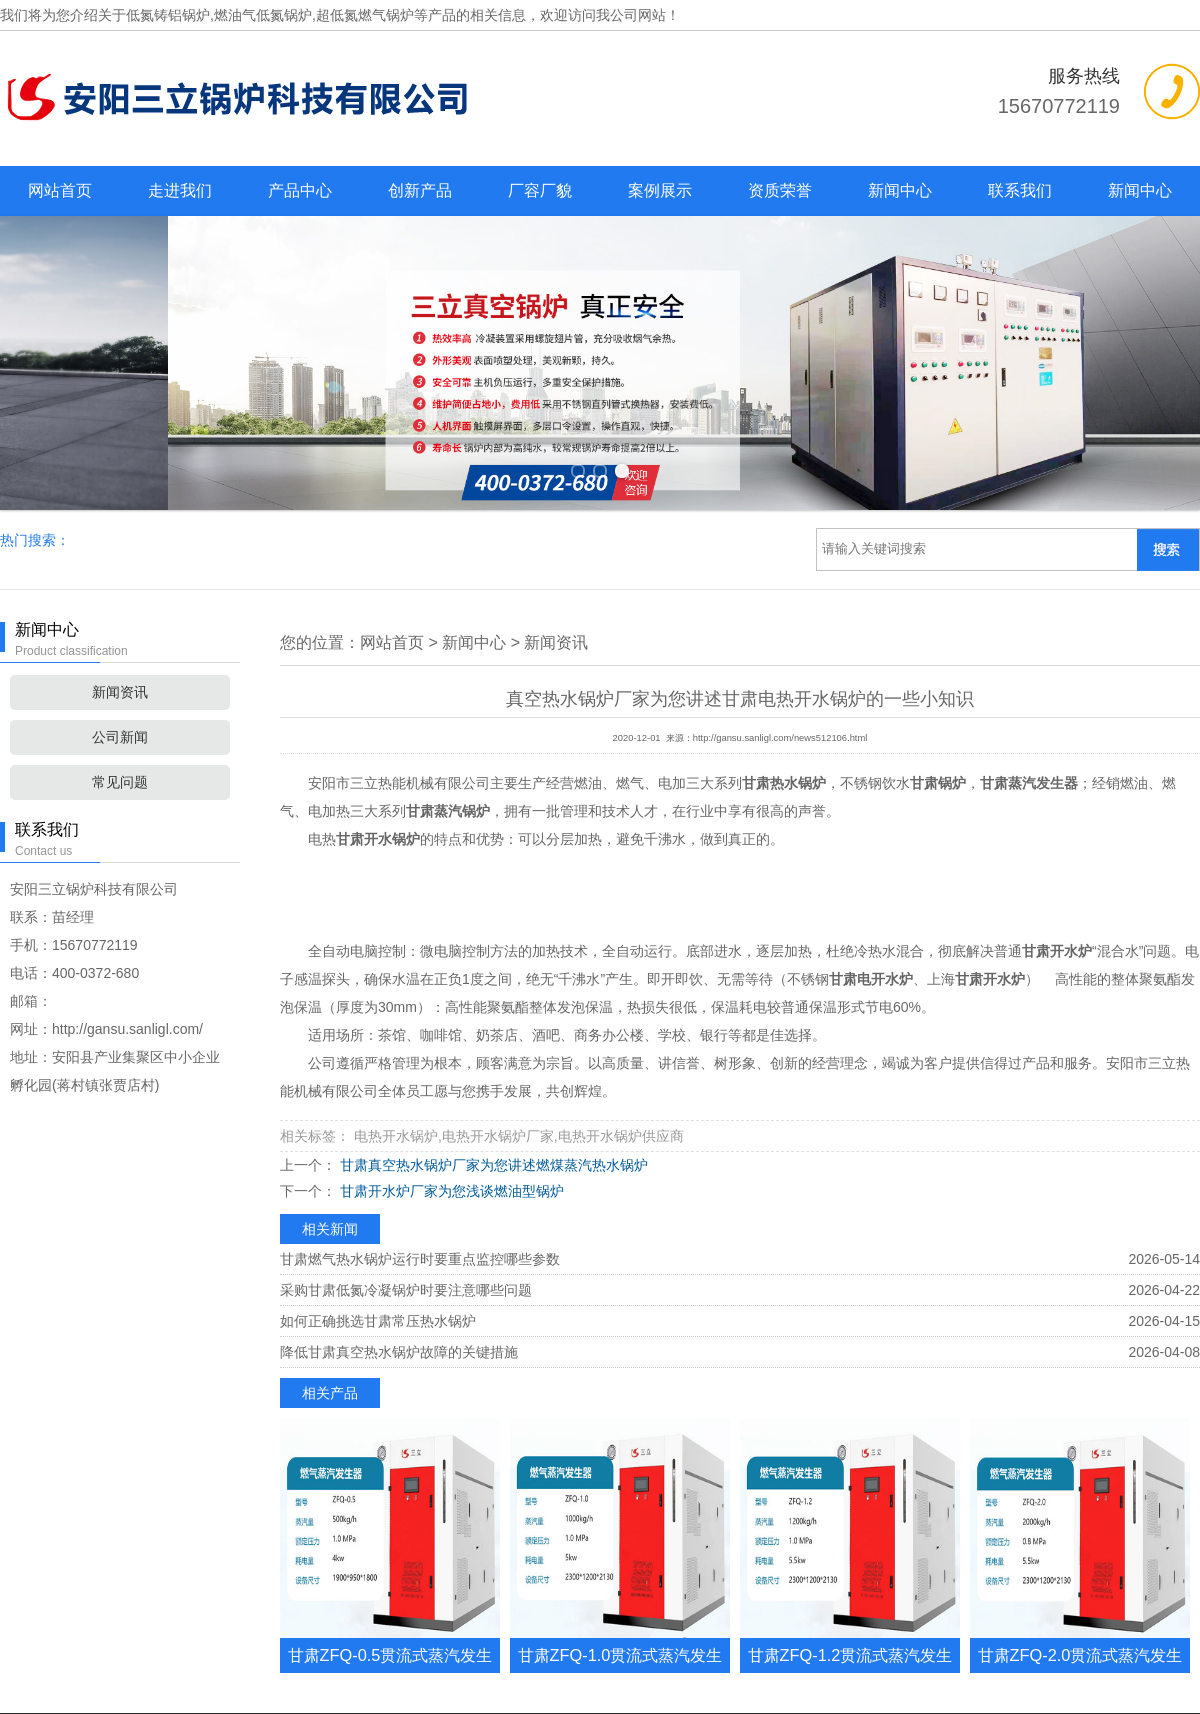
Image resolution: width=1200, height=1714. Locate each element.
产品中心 (300, 190)
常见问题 (120, 626)
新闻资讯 (120, 536)
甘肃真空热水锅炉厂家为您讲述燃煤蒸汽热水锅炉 (492, 1009)
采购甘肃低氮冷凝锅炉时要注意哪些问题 (406, 1134)
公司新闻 (120, 581)
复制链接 (719, 1632)
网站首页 (60, 190)
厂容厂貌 (540, 190)
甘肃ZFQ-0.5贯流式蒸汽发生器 (390, 1516)
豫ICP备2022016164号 (692, 1688)
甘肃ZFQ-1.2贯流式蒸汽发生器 (850, 1516)
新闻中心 (900, 190)
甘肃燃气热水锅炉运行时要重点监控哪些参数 (420, 1103)
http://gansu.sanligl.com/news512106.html (780, 582)
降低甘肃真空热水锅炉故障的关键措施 (399, 1196)
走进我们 (180, 190)
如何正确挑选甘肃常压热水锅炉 (378, 1165)
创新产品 (420, 190)
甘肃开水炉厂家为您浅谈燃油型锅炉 (450, 1035)
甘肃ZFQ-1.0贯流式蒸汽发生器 (620, 1516)
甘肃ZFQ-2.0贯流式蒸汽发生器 (1080, 1516)
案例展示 (660, 190)
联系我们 (1020, 190)
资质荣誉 (780, 190)
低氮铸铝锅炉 (168, 15)
